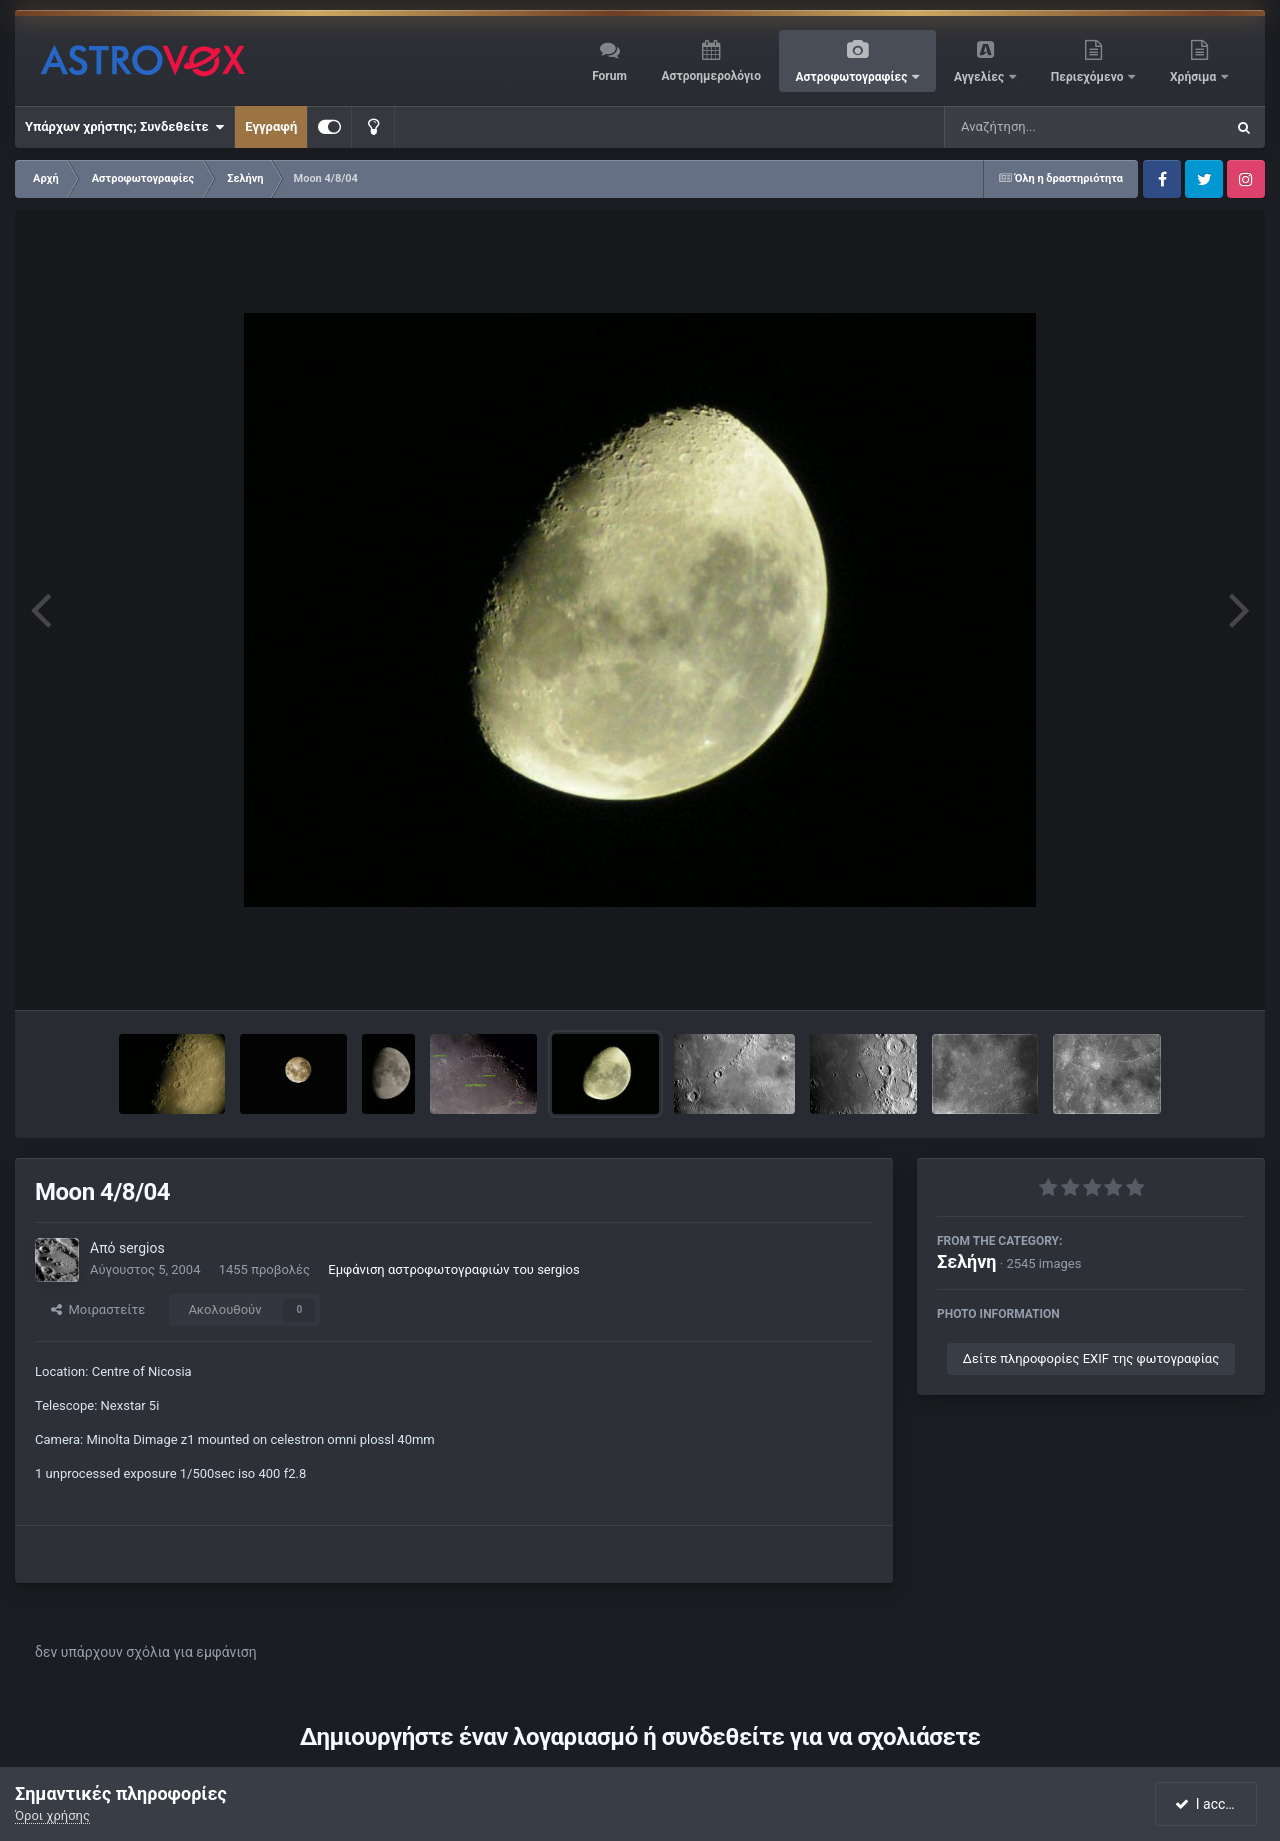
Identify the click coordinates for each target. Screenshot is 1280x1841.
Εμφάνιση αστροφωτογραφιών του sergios (453, 1269)
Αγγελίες (980, 77)
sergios (142, 1248)
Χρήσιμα (1194, 77)
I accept (1208, 1804)
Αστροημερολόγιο (710, 76)
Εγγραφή (271, 126)
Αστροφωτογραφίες (853, 77)
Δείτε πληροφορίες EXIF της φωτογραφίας (1091, 1358)
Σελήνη (967, 1261)
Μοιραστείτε (98, 1309)
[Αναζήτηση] (1044, 127)
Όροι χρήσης (52, 1815)
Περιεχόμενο (1089, 77)
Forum (609, 76)
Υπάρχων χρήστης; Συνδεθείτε (124, 127)
